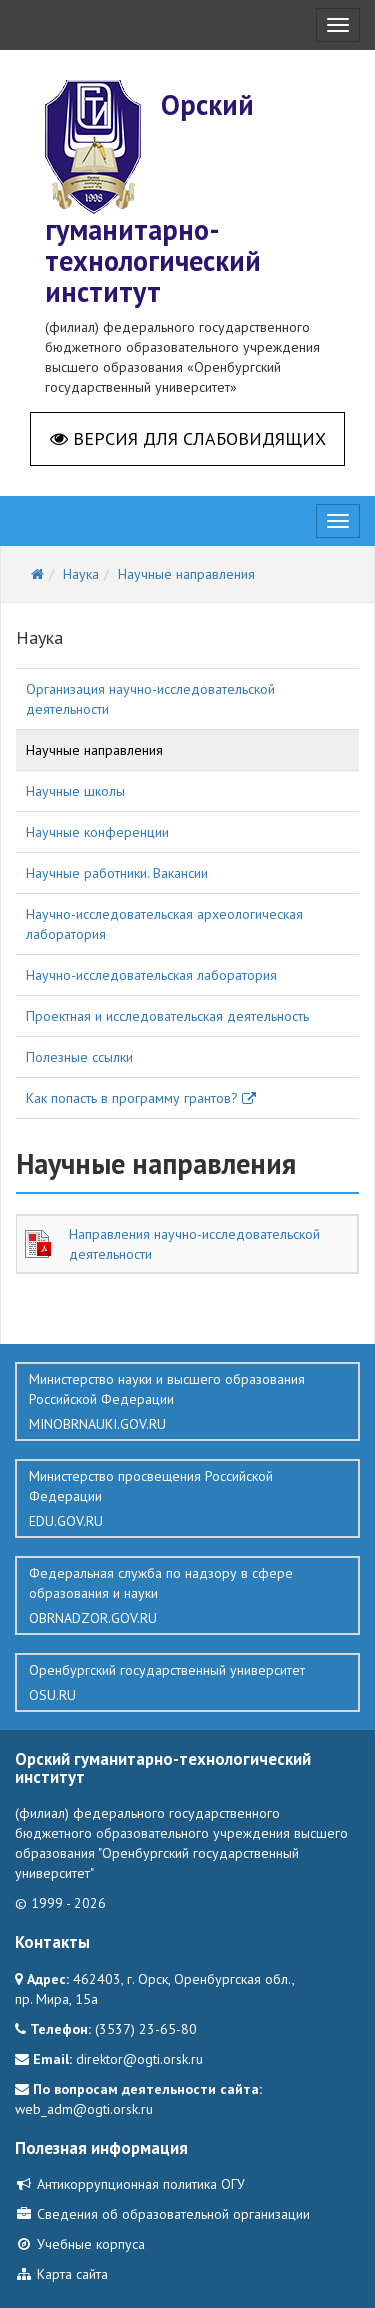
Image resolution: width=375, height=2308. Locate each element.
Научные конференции (97, 832)
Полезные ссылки (79, 1057)
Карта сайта (61, 2274)
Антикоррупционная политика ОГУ (130, 2184)
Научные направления (94, 750)
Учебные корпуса (80, 2244)
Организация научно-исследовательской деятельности (150, 699)
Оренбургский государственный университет (187, 1683)
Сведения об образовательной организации (162, 2214)
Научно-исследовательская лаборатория (151, 975)
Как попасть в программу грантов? (141, 1098)
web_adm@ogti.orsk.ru (84, 2109)
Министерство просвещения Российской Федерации (187, 1499)
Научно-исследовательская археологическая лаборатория (164, 924)
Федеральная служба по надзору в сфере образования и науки (187, 1596)
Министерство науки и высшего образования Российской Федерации (187, 1402)
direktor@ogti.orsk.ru (139, 2059)
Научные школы (75, 791)
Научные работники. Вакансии (117, 873)
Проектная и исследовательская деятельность (167, 1016)
